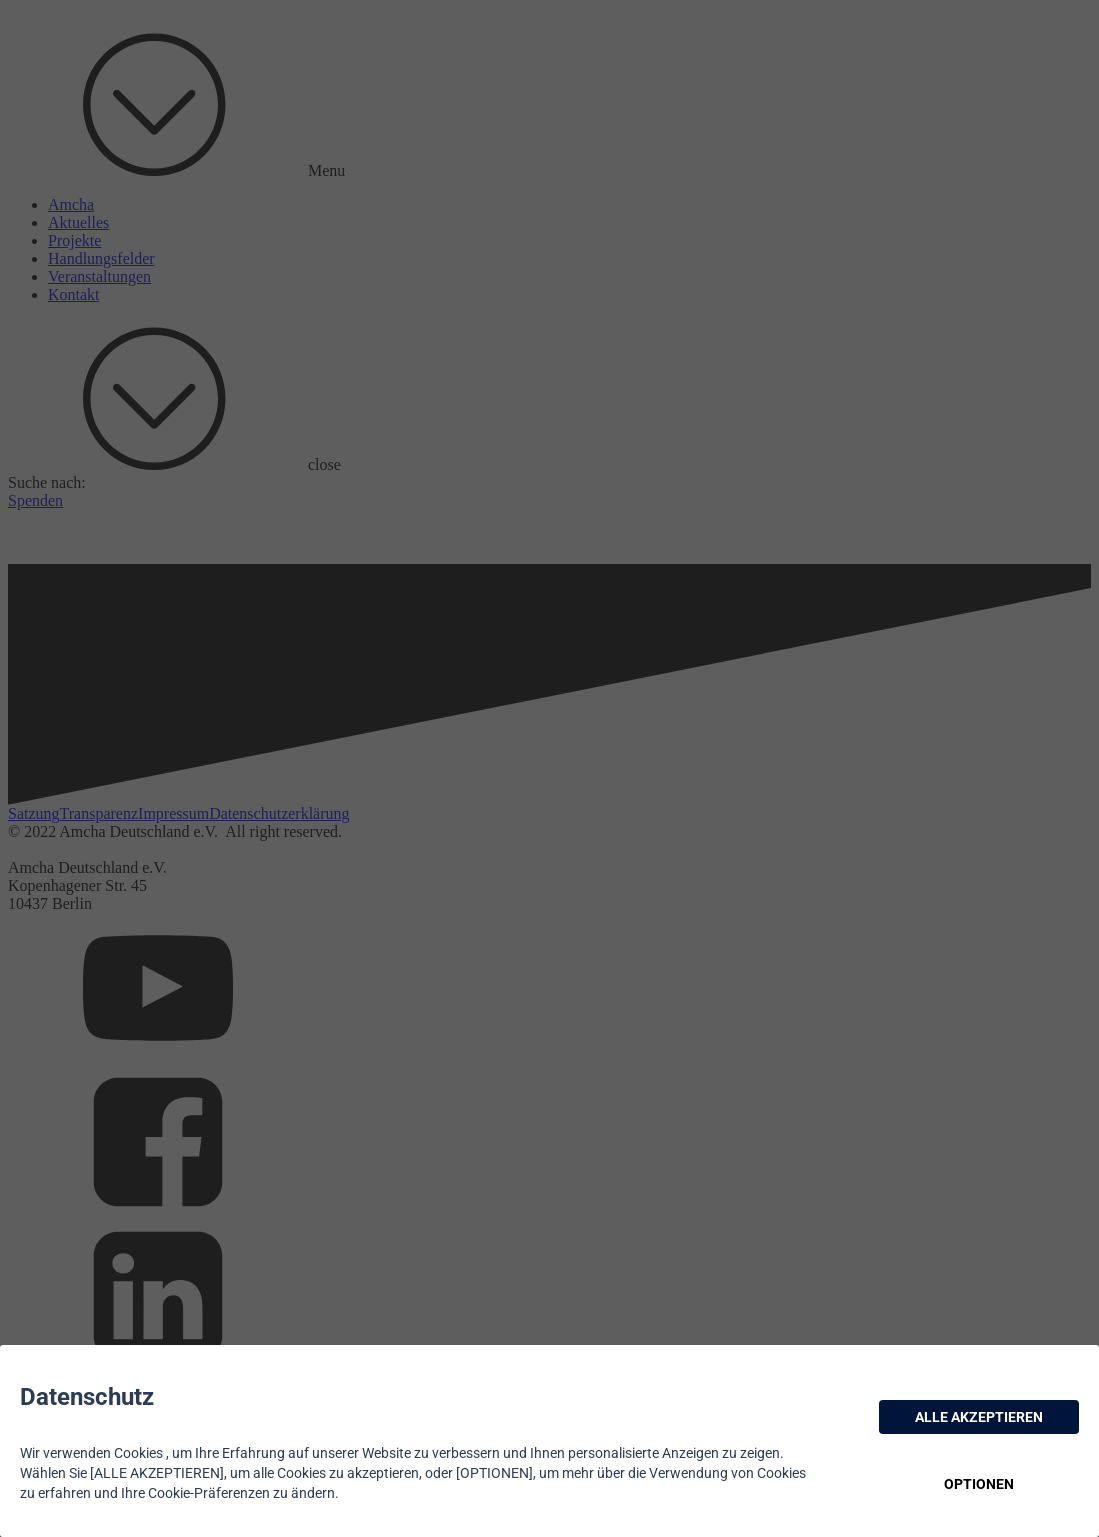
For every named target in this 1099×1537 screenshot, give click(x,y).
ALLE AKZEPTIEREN (979, 1417)
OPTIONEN (979, 1484)
